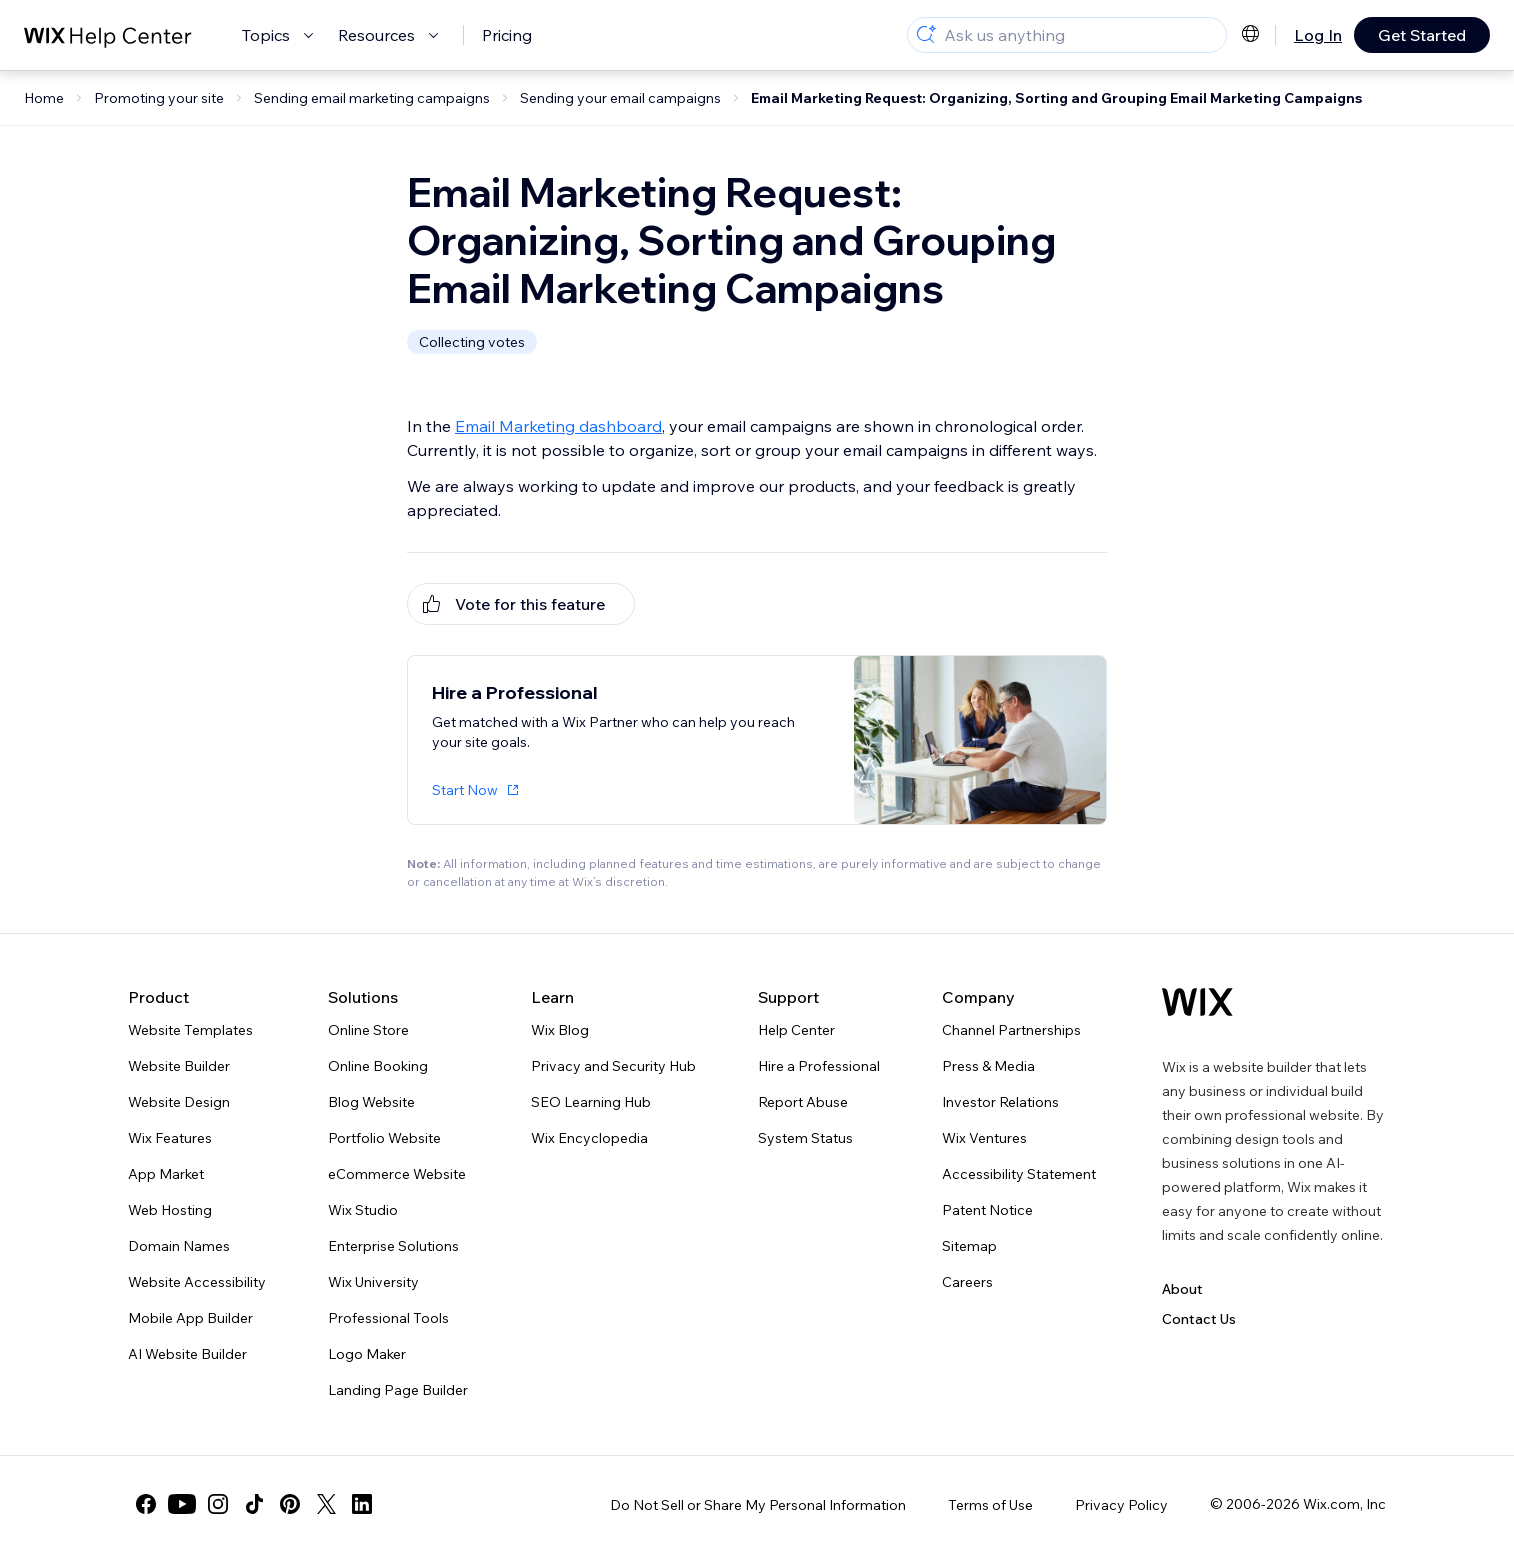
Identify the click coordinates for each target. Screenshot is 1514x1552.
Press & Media (988, 1066)
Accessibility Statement (1019, 1174)
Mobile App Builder (190, 1318)
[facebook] (146, 1504)
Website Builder (179, 1066)
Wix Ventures (984, 1138)
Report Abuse (803, 1102)
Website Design (179, 1102)
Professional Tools (388, 1318)
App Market (166, 1174)
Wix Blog (560, 1030)
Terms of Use (990, 1505)
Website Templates (190, 1030)
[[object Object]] (521, 604)
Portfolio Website (384, 1138)
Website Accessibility (197, 1282)
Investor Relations (1000, 1102)
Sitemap (969, 1246)
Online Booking (378, 1066)
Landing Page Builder (398, 1390)
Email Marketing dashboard (558, 426)
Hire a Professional (819, 1066)
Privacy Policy (1121, 1505)
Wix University (373, 1282)
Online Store (368, 1030)
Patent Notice (987, 1210)
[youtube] (182, 1504)
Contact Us (1199, 1319)
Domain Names (179, 1246)
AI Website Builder (187, 1354)
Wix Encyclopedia (589, 1138)
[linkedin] (362, 1504)
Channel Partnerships (1011, 1030)
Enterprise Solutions (393, 1246)
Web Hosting (170, 1210)
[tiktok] (254, 1504)
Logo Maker (367, 1354)
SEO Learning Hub (591, 1102)
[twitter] (326, 1504)
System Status (805, 1138)
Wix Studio (363, 1210)
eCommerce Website (397, 1174)
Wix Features (170, 1138)
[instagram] (218, 1504)
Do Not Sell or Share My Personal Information (758, 1505)
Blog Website (371, 1102)
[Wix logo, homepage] (1197, 1002)
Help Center (796, 1030)
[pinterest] (290, 1504)
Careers (967, 1282)
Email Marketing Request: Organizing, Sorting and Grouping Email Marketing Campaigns (1056, 98)
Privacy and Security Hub (613, 1066)
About (1182, 1289)
